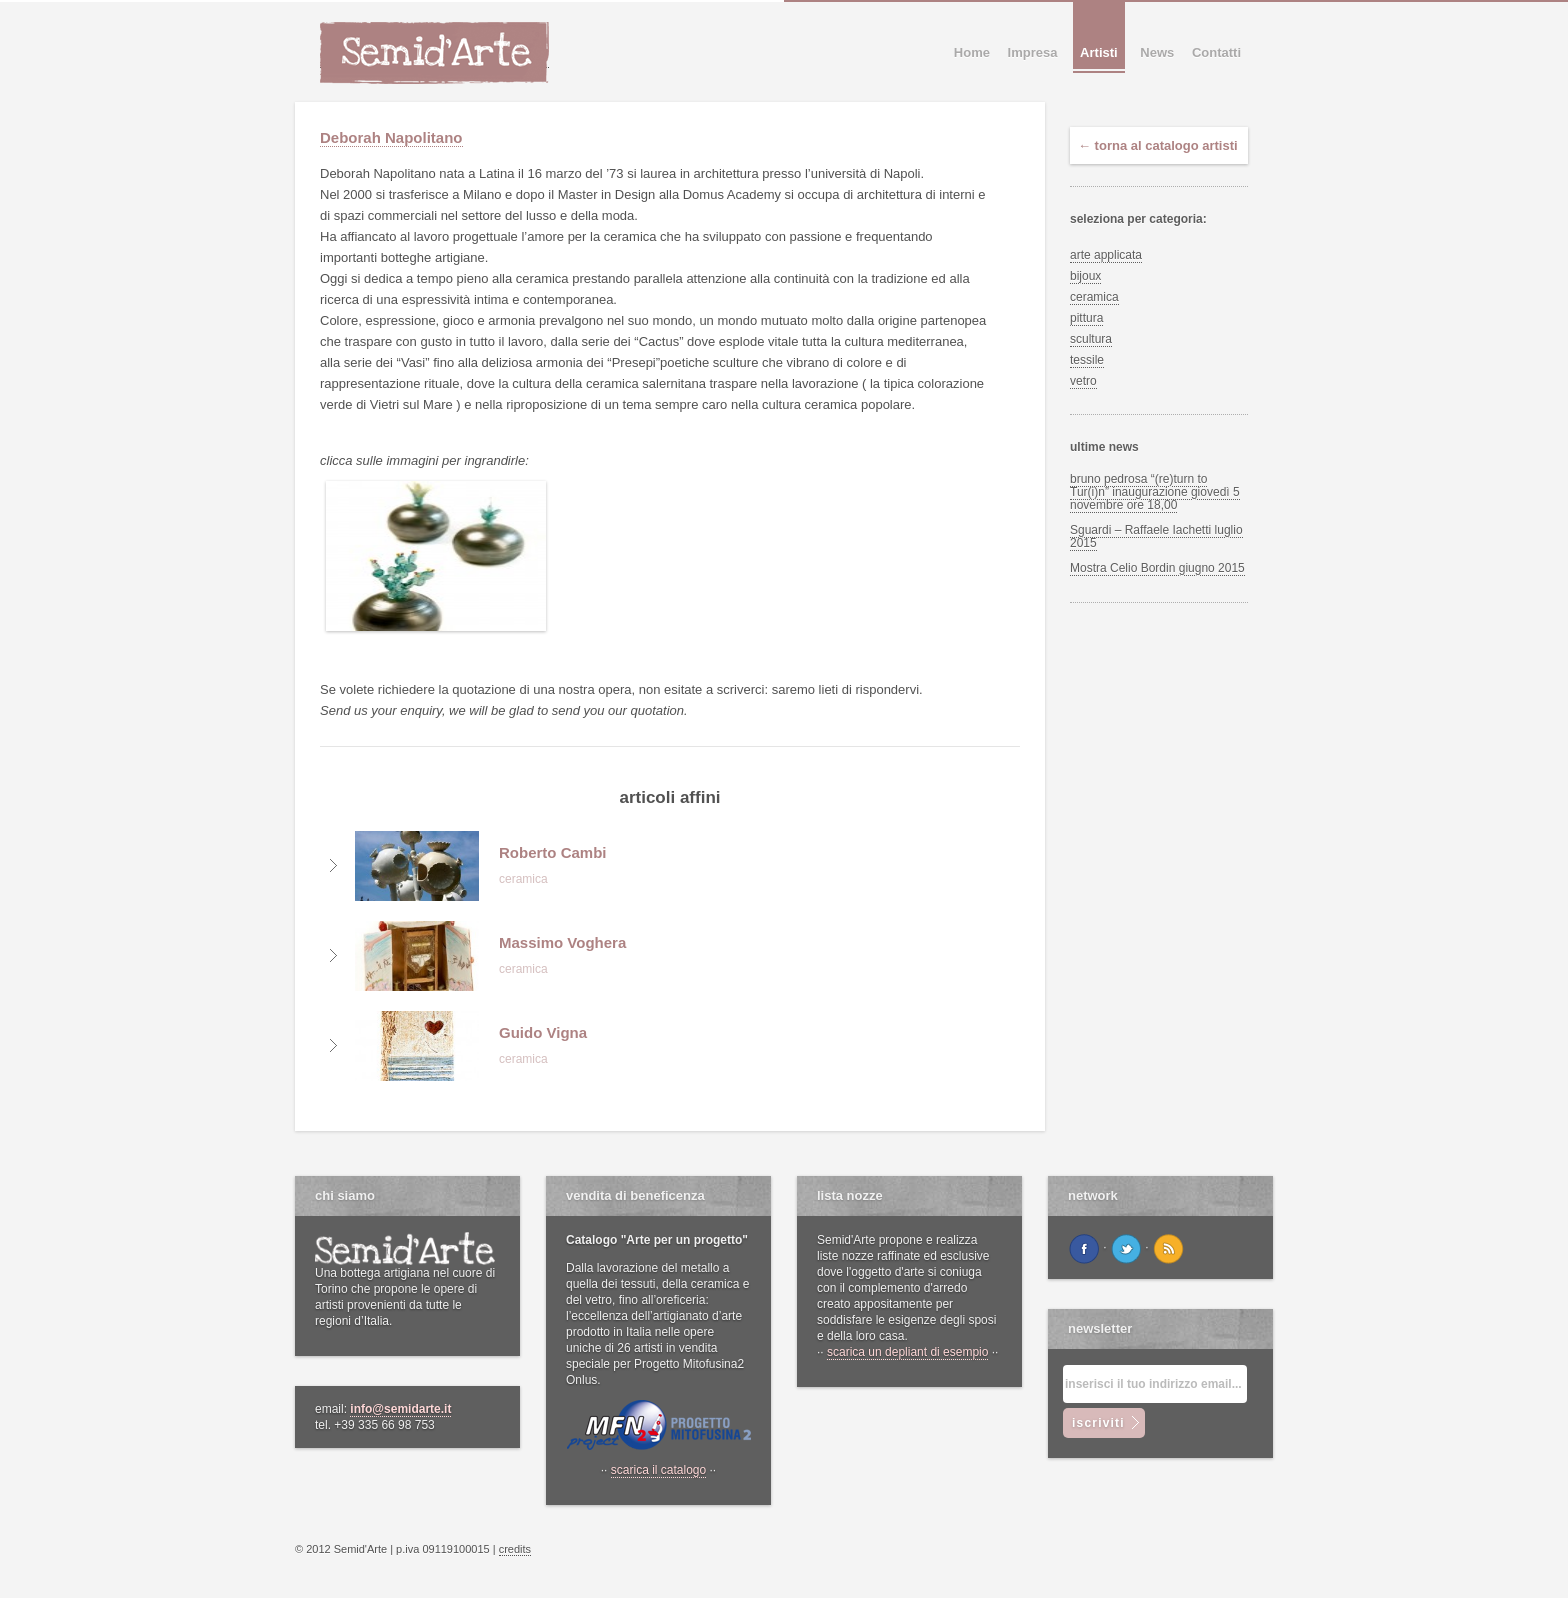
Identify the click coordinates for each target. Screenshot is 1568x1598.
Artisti (1099, 52)
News (1157, 52)
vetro (1083, 381)
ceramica (1094, 297)
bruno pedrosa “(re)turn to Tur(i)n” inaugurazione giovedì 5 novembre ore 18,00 (1155, 492)
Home (972, 52)
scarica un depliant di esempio (907, 1352)
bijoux (1085, 276)
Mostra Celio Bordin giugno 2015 (1157, 568)
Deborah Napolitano (391, 137)
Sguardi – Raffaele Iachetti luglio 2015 (1156, 536)
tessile (1087, 360)
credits (515, 1549)
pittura (1086, 318)
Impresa (1033, 52)
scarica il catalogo (658, 1470)
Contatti (1216, 52)
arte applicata (1106, 255)
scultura (1091, 339)
